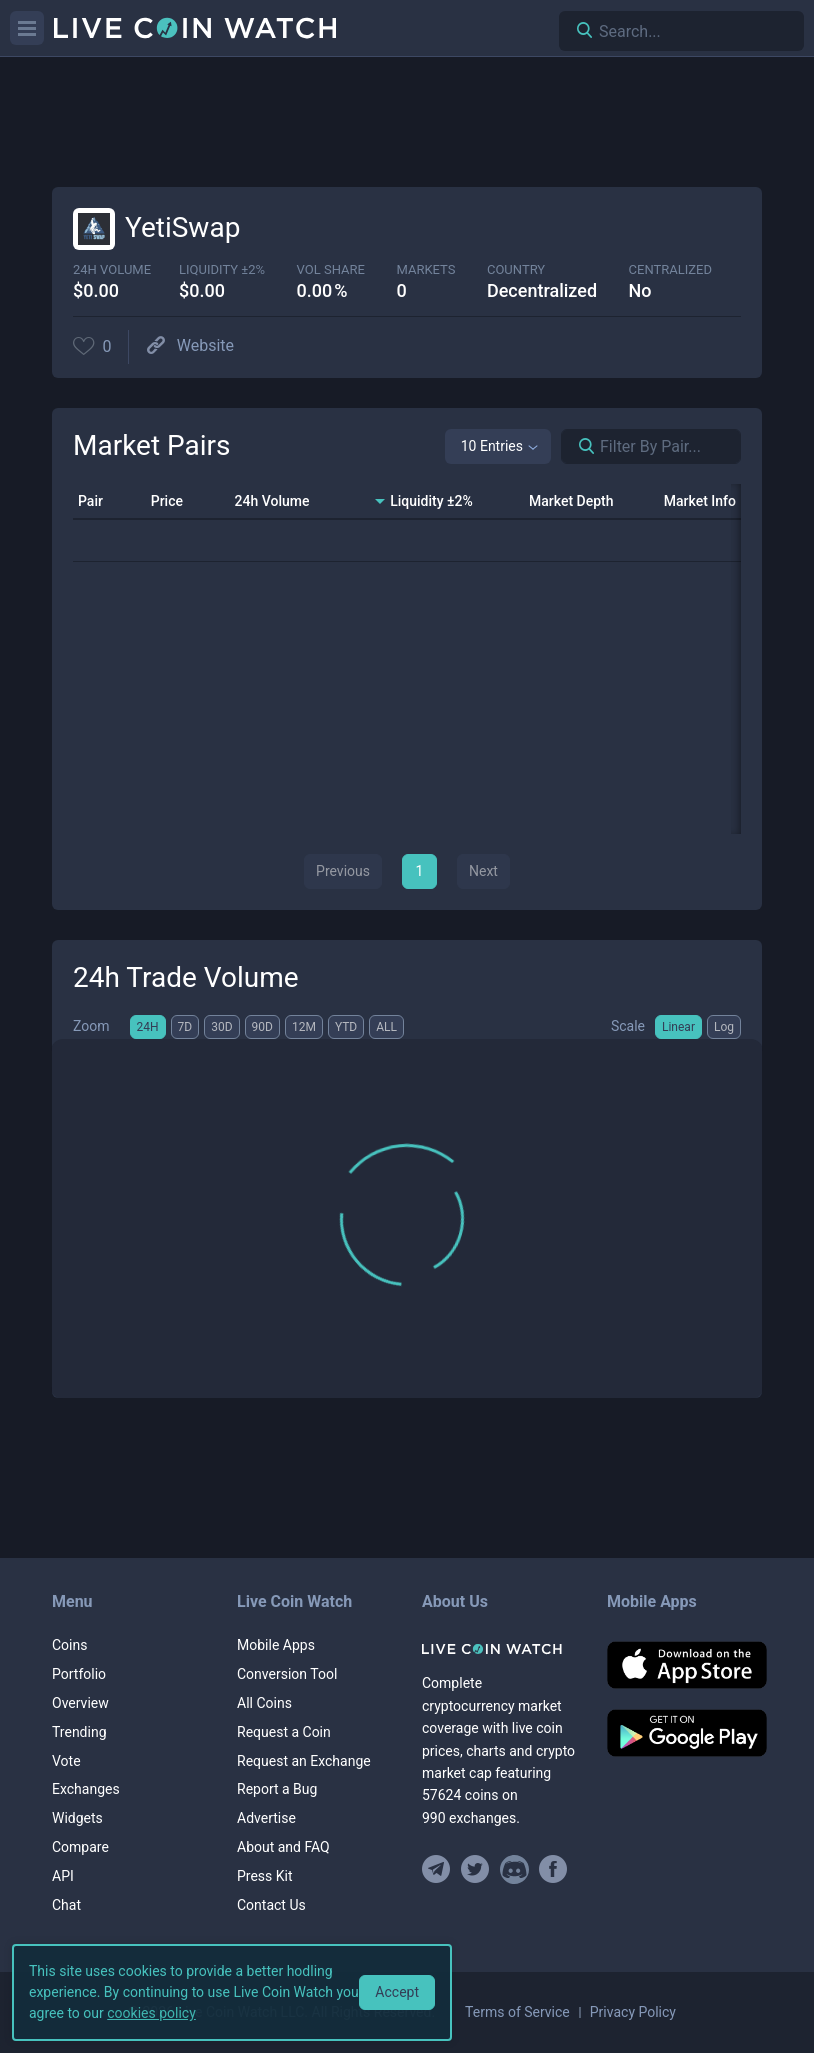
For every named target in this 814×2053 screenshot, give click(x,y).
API (63, 1876)
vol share (331, 269)
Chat (66, 1905)
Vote (66, 1761)
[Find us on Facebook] (553, 1869)
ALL (386, 1027)
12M (304, 1027)
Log (724, 1027)
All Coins (264, 1703)
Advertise (266, 1818)
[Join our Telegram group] (439, 1869)
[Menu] (27, 28)
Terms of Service (517, 2012)
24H (148, 1027)
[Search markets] (578, 446)
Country (516, 269)
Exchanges (86, 1789)
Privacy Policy (633, 2012)
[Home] (499, 1649)
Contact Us (271, 1905)
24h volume (112, 269)
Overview (80, 1703)
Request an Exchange (304, 1761)
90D (262, 1027)
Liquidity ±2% (222, 269)
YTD (346, 1027)
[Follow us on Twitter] (475, 1869)
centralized (670, 269)
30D (221, 1027)
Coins (69, 1645)
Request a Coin (284, 1732)
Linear (678, 1027)
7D (185, 1027)
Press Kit (265, 1876)
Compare (80, 1847)
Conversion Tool (287, 1674)
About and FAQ (283, 1847)
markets (425, 269)
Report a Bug (277, 1789)
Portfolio (79, 1674)
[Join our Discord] (514, 1869)
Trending (79, 1732)
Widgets (77, 1818)
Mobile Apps (276, 1645)
